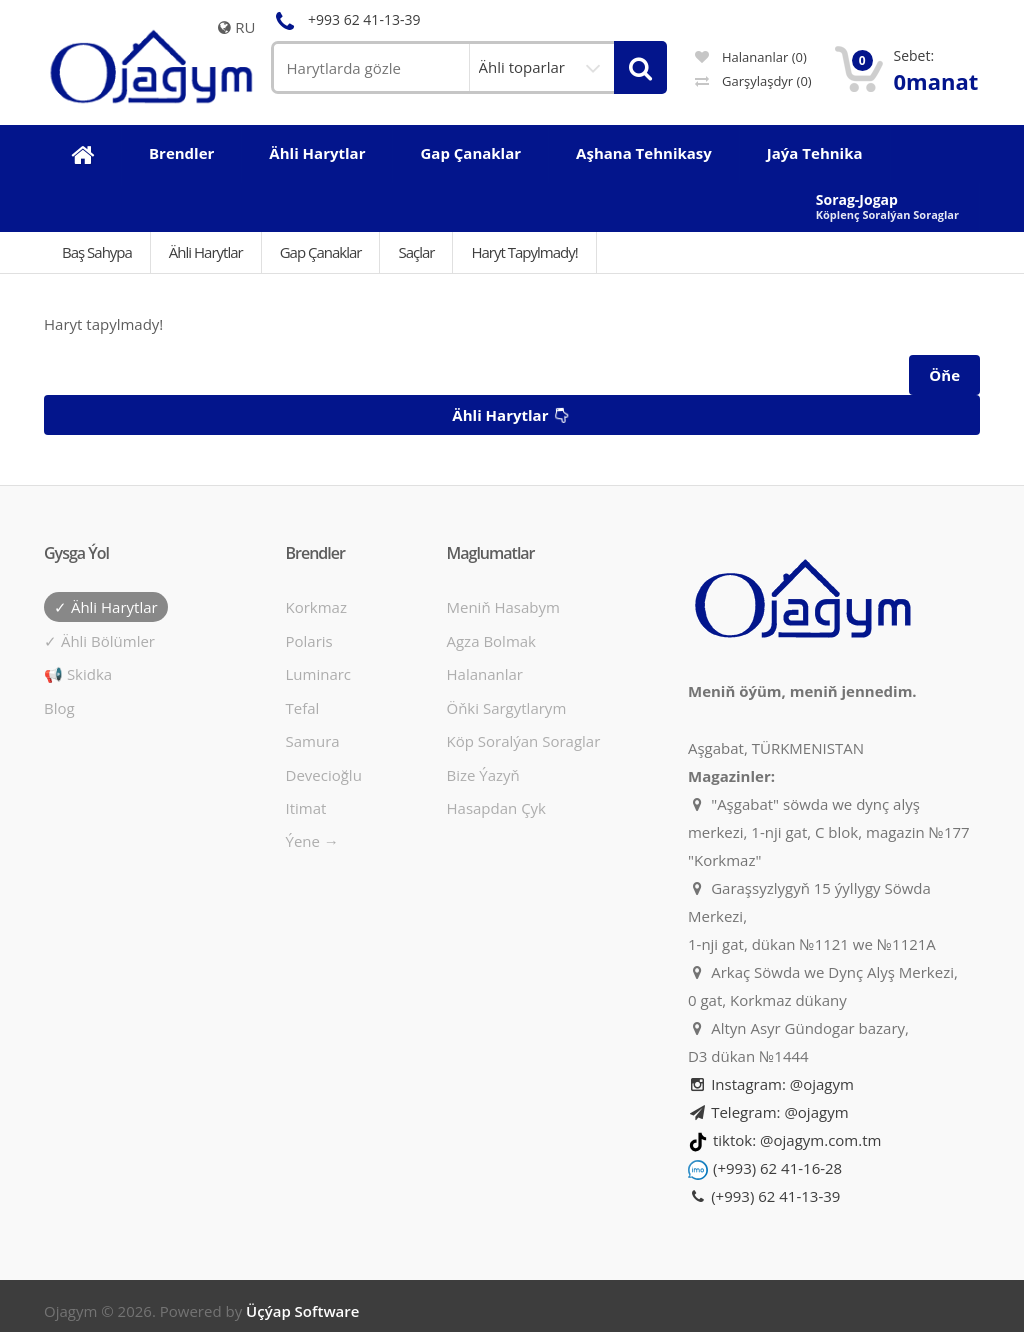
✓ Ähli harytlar (106, 607)
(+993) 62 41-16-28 (777, 1168)
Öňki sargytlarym (506, 708)
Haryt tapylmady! (524, 252)
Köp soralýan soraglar (523, 741)
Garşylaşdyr (753, 81)
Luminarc (319, 674)
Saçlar (416, 252)
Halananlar (484, 674)
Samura (313, 741)
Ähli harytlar (513, 416)
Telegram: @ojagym (768, 1112)
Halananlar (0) (751, 57)
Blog (59, 708)
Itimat (306, 808)
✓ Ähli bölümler (99, 641)
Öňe (944, 375)
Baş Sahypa (97, 252)
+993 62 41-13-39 (346, 19)
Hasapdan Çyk (496, 808)
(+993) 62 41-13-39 (764, 1196)
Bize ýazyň (482, 775)
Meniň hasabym (502, 607)
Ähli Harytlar (206, 252)
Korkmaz (316, 607)
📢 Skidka (78, 674)
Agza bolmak (491, 641)
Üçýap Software (302, 1311)
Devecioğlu (324, 775)
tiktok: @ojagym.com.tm (797, 1140)
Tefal (303, 708)
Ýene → (312, 841)
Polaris (309, 641)
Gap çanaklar (321, 252)
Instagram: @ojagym (771, 1084)
